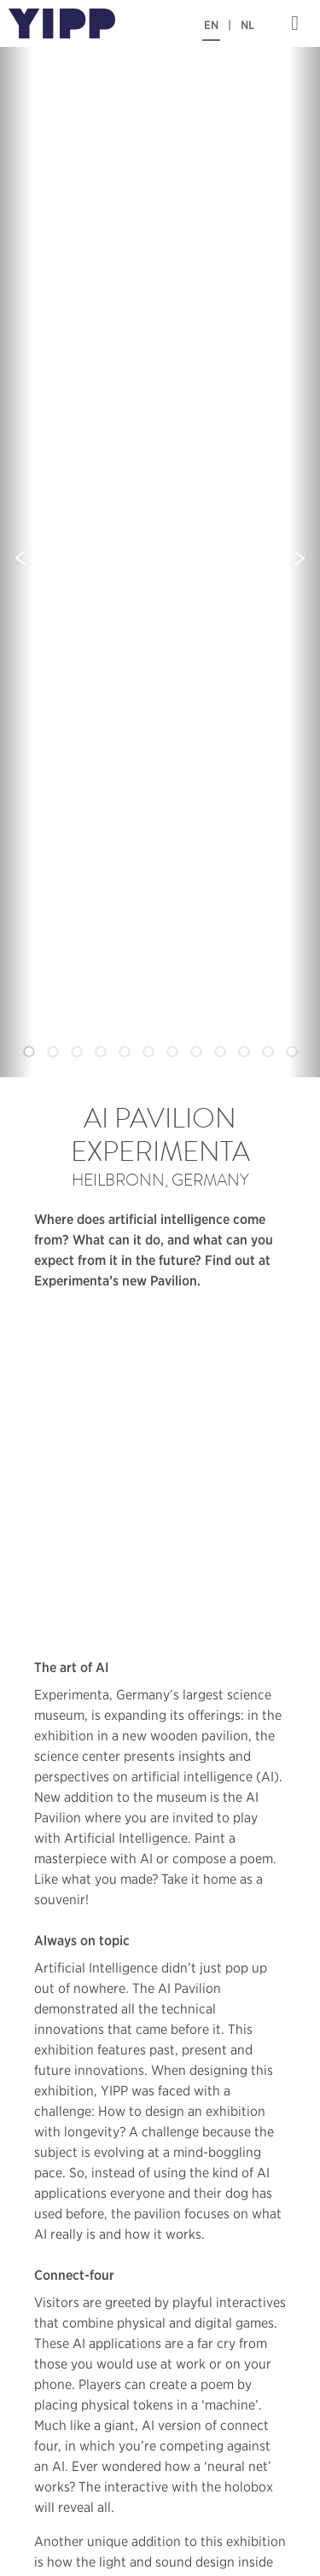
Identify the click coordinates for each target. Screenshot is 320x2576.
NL (247, 26)
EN (211, 26)
